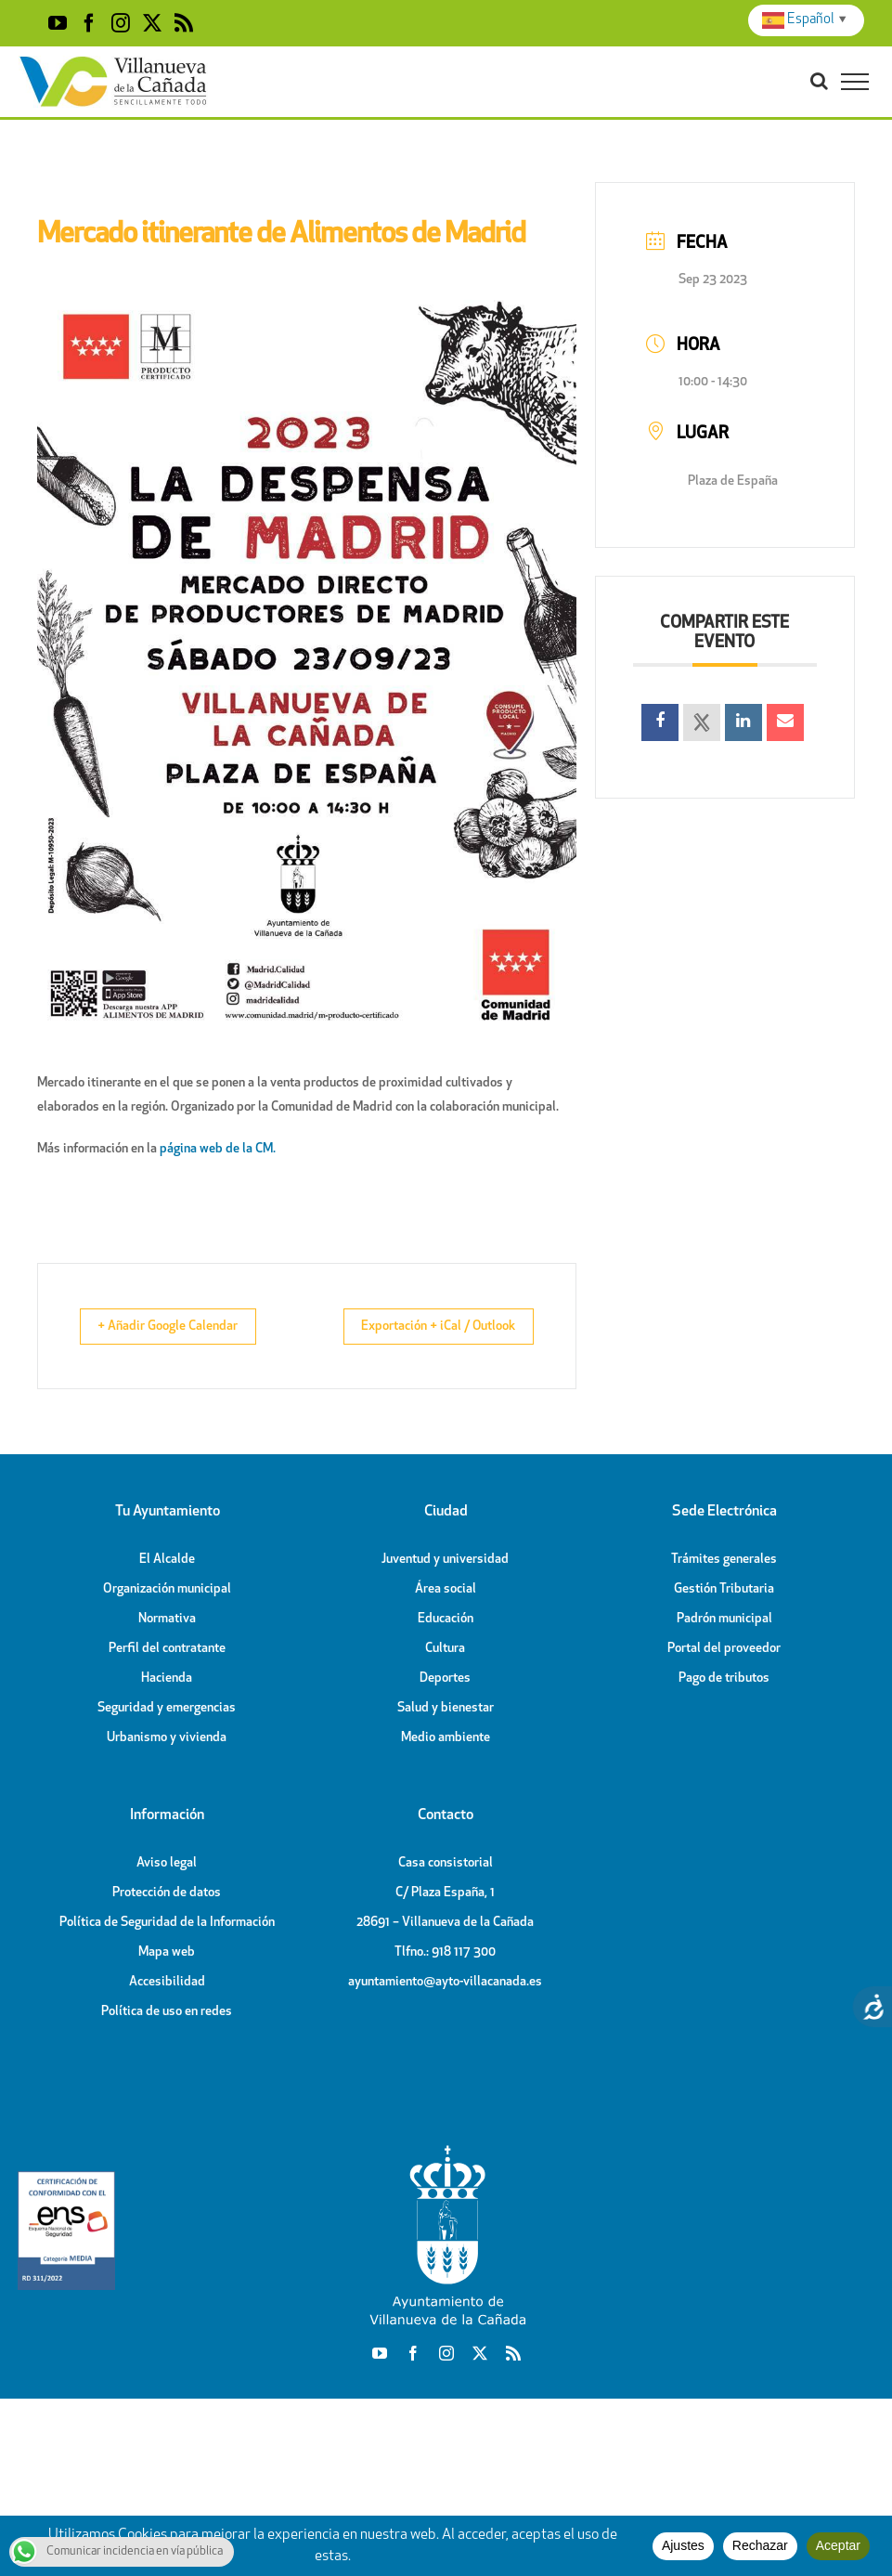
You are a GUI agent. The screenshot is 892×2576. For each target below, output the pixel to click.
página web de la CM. (218, 1149)
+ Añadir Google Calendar (182, 1327)
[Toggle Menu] (855, 81)
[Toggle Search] (819, 81)
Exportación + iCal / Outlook (423, 1327)
